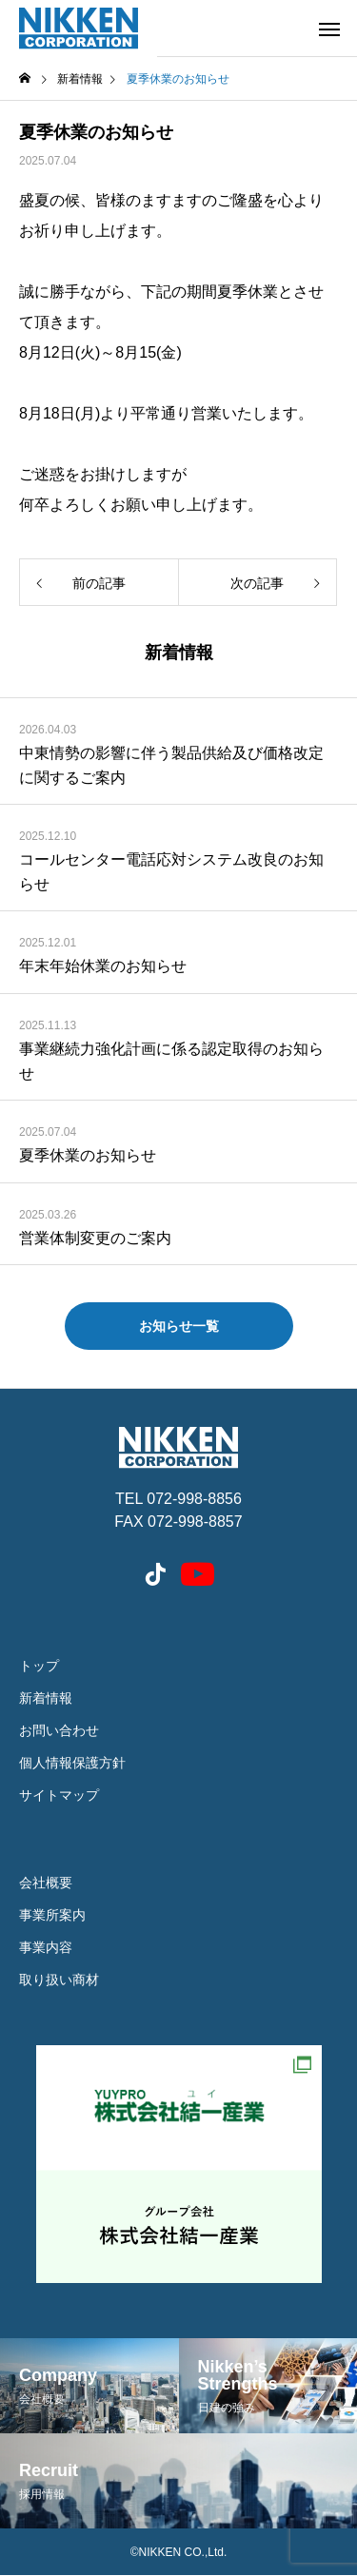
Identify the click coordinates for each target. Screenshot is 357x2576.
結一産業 (179, 2164)
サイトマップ (59, 1795)
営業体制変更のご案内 (95, 1238)
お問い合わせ (59, 1730)
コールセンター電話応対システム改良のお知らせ (171, 871)
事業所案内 (52, 1914)
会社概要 (45, 1882)
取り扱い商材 (59, 1979)
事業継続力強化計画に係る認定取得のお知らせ (171, 1061)
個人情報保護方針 (72, 1762)
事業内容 (45, 1947)
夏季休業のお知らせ (87, 1155)
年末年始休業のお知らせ (103, 966)
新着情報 (45, 1698)
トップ (39, 1665)
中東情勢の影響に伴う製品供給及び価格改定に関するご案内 (171, 765)
